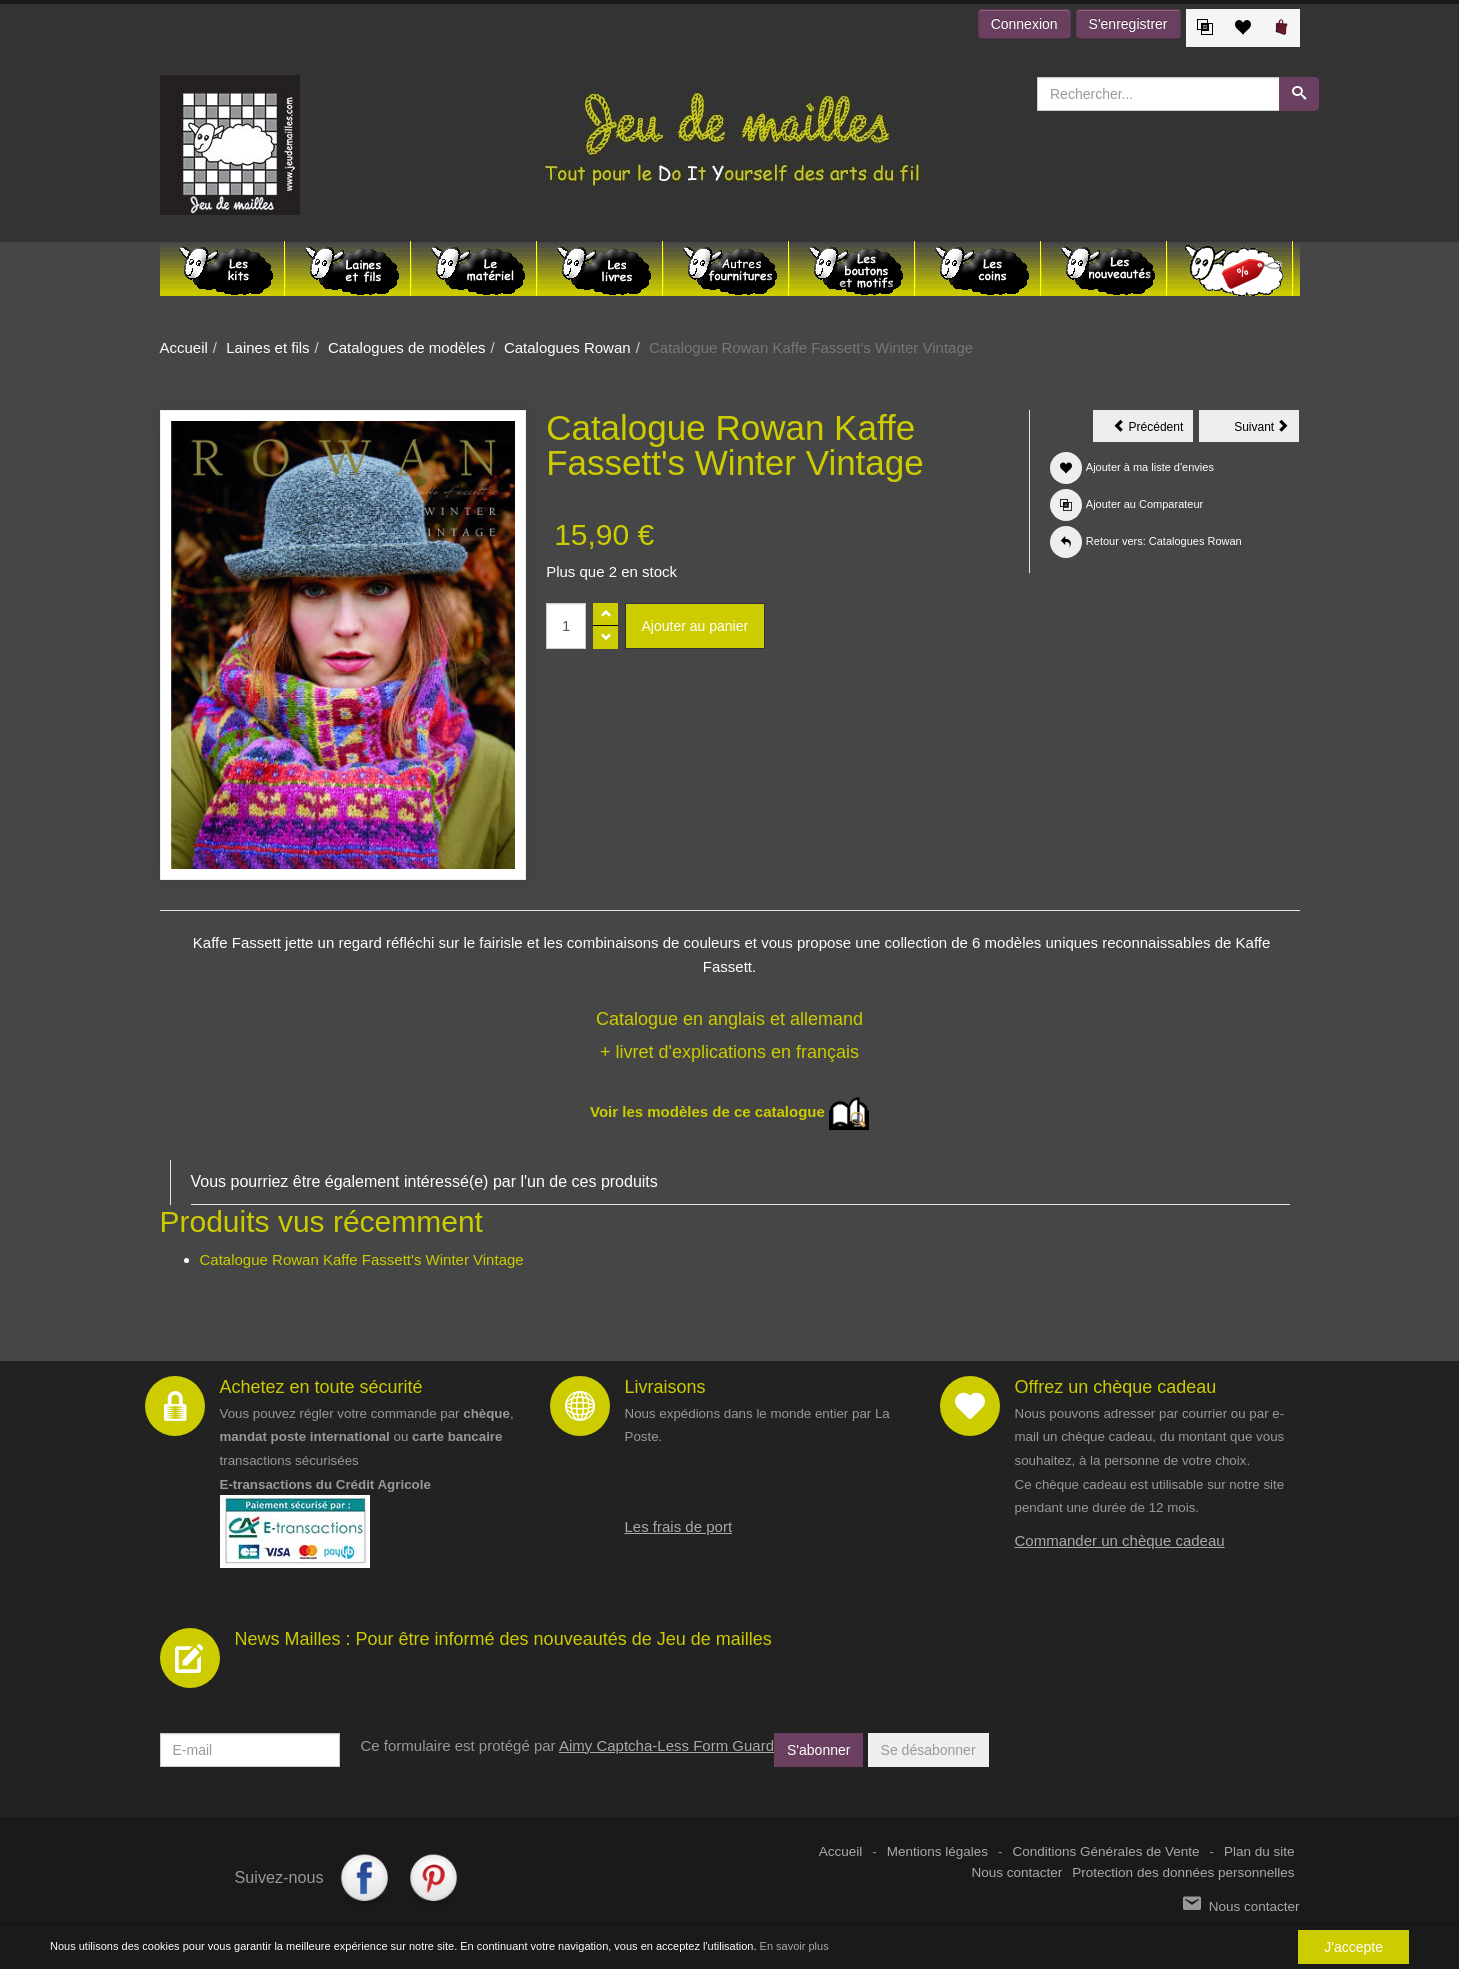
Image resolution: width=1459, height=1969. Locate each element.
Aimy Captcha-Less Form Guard (666, 1745)
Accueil (184, 347)
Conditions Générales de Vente (1106, 1851)
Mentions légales (937, 1851)
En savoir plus (794, 1947)
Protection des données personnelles (1183, 1872)
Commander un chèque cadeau (1120, 1540)
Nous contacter (1017, 1872)
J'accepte (1353, 1948)
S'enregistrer (1128, 24)
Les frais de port (679, 1526)
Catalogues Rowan (567, 347)
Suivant (1266, 430)
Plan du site (1259, 1851)
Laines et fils (267, 347)
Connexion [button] (1024, 24)
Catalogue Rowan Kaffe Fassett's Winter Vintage (362, 1259)
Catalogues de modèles (407, 347)
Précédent (1153, 430)
